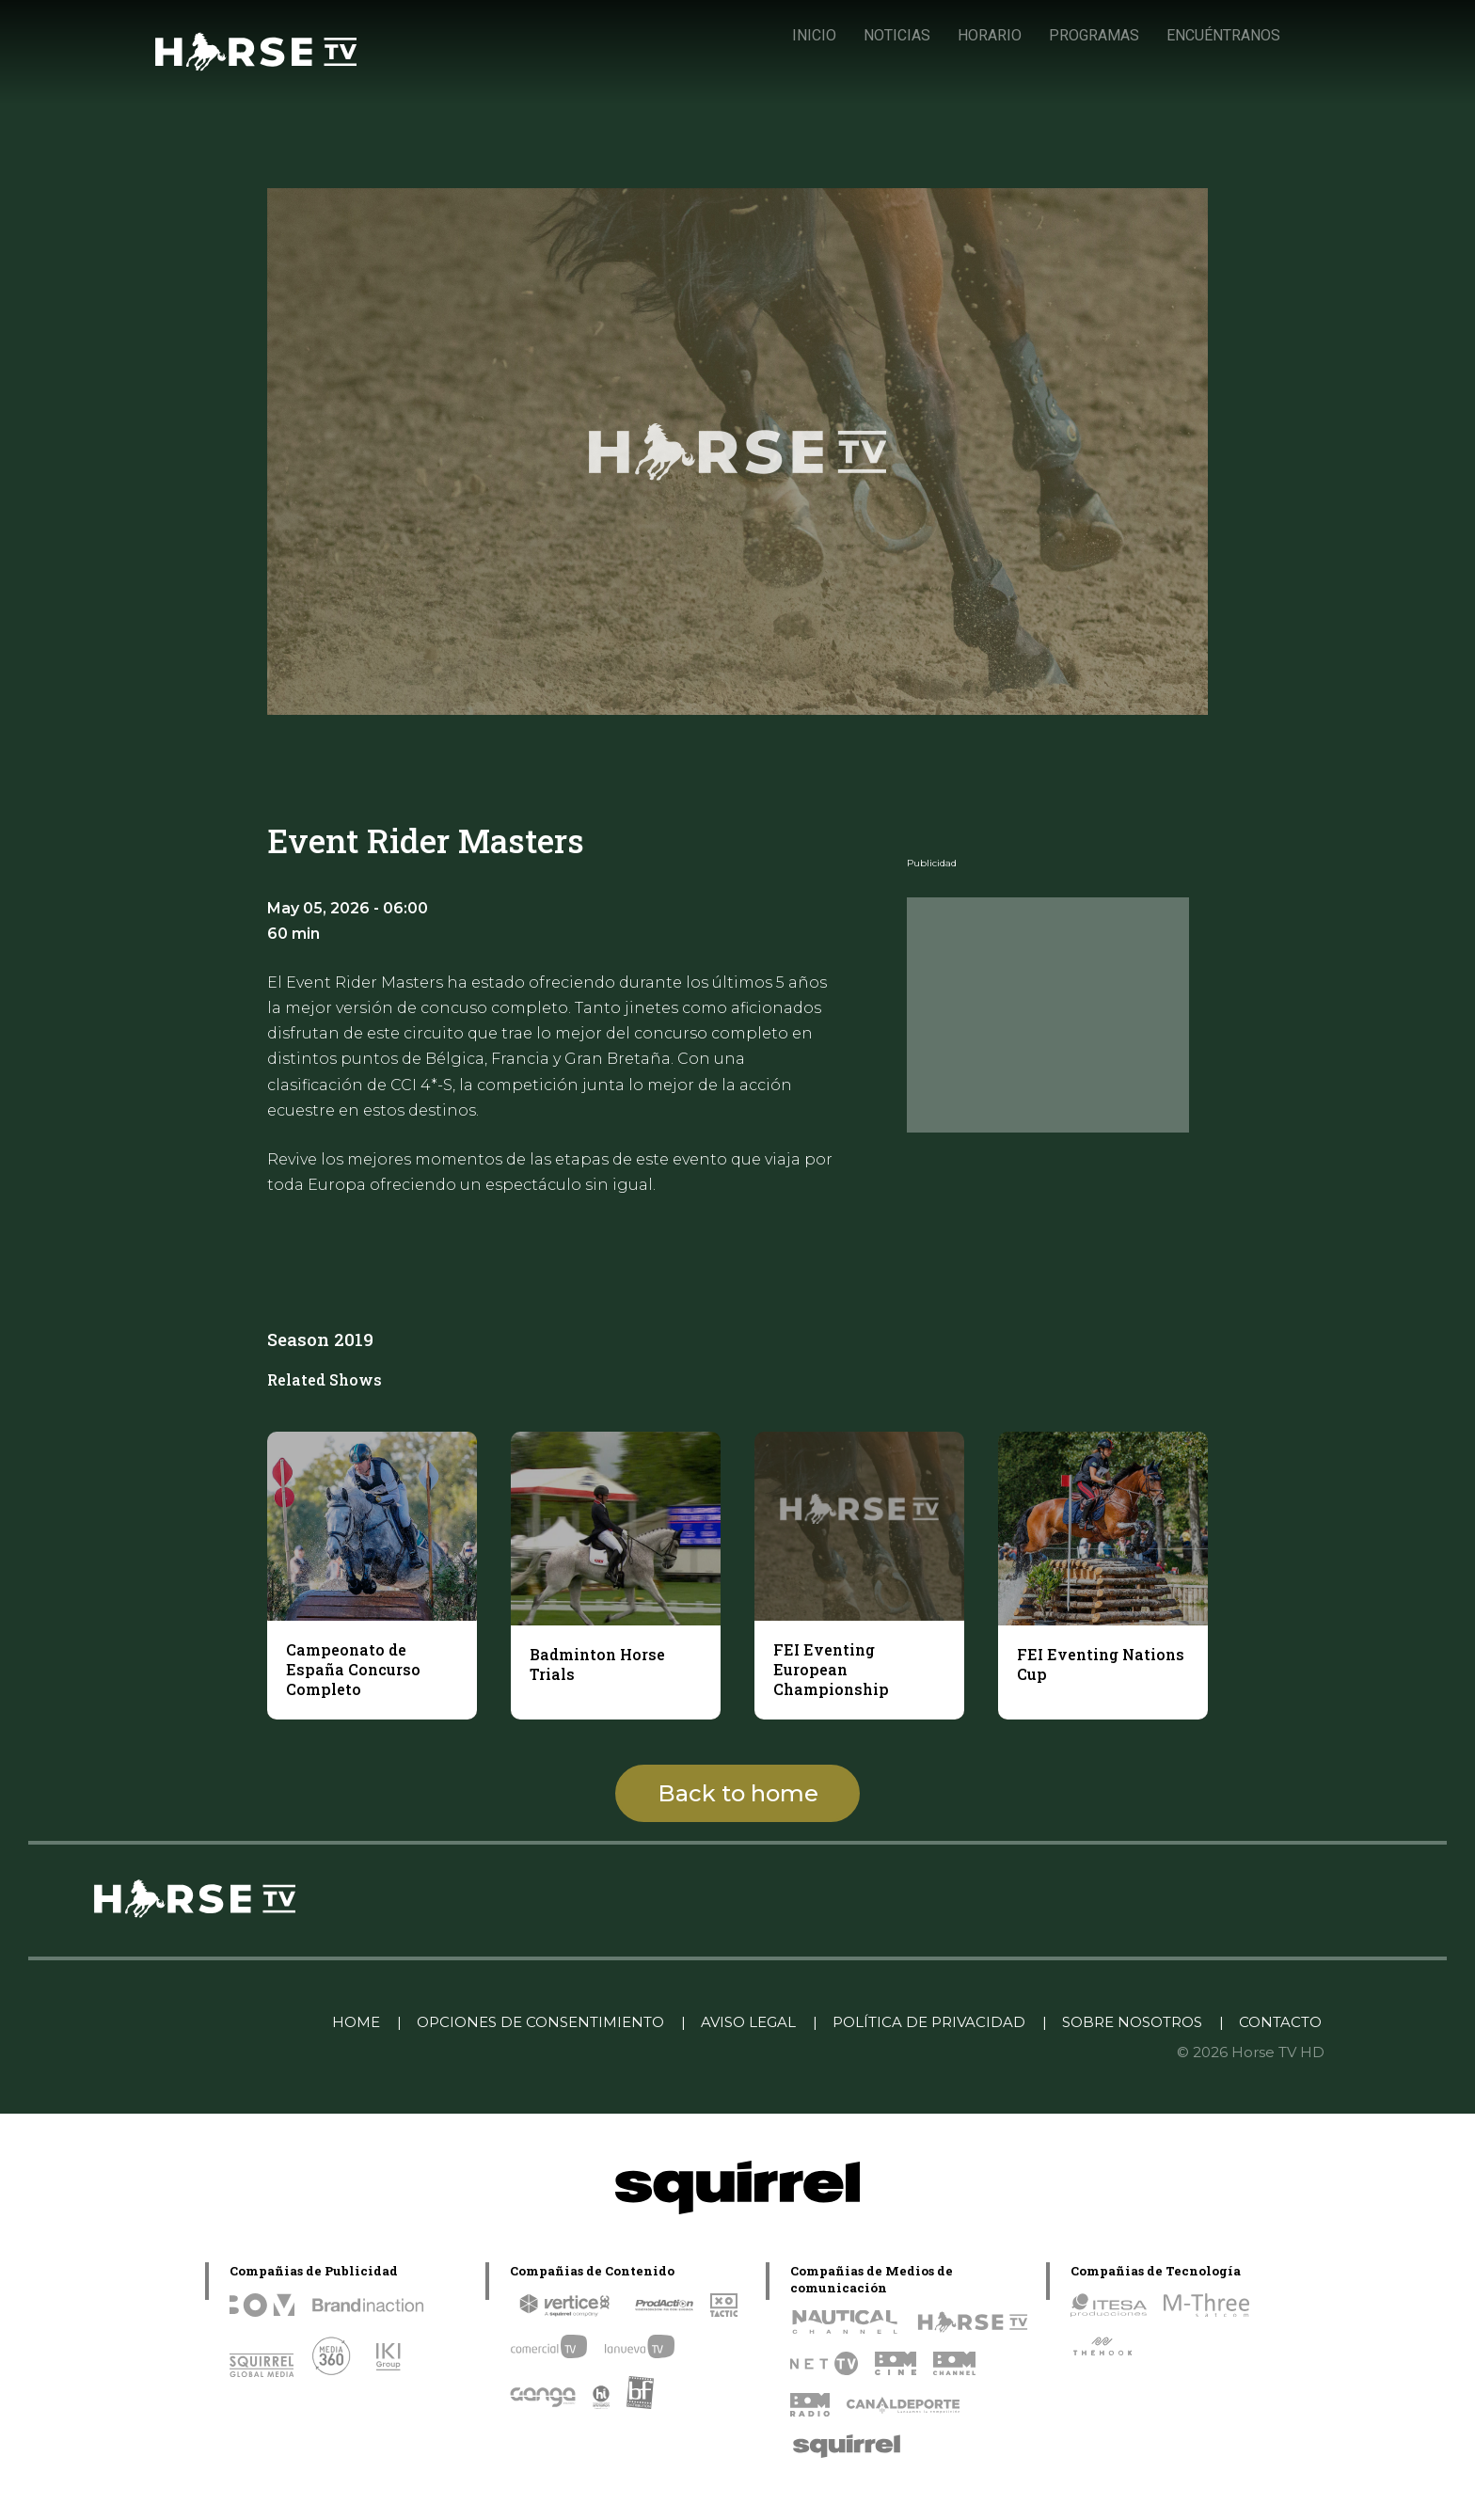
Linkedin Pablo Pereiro (220, 2022)
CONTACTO (1280, 2022)
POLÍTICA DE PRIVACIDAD (929, 2022)
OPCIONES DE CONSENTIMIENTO (540, 2022)
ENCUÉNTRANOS (1223, 35)
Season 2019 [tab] (320, 1339)
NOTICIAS (897, 35)
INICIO (814, 35)
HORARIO (990, 35)
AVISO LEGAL (748, 2022)
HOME (356, 2022)
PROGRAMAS (1094, 35)
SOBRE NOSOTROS (1132, 2022)
